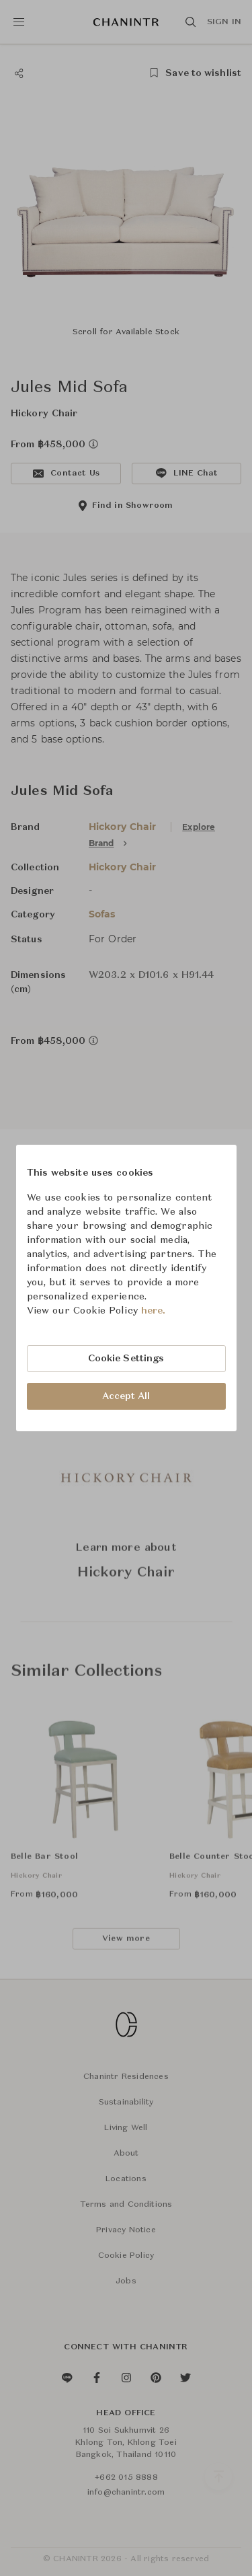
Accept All (126, 1396)
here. (153, 1311)
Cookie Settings (126, 1358)
